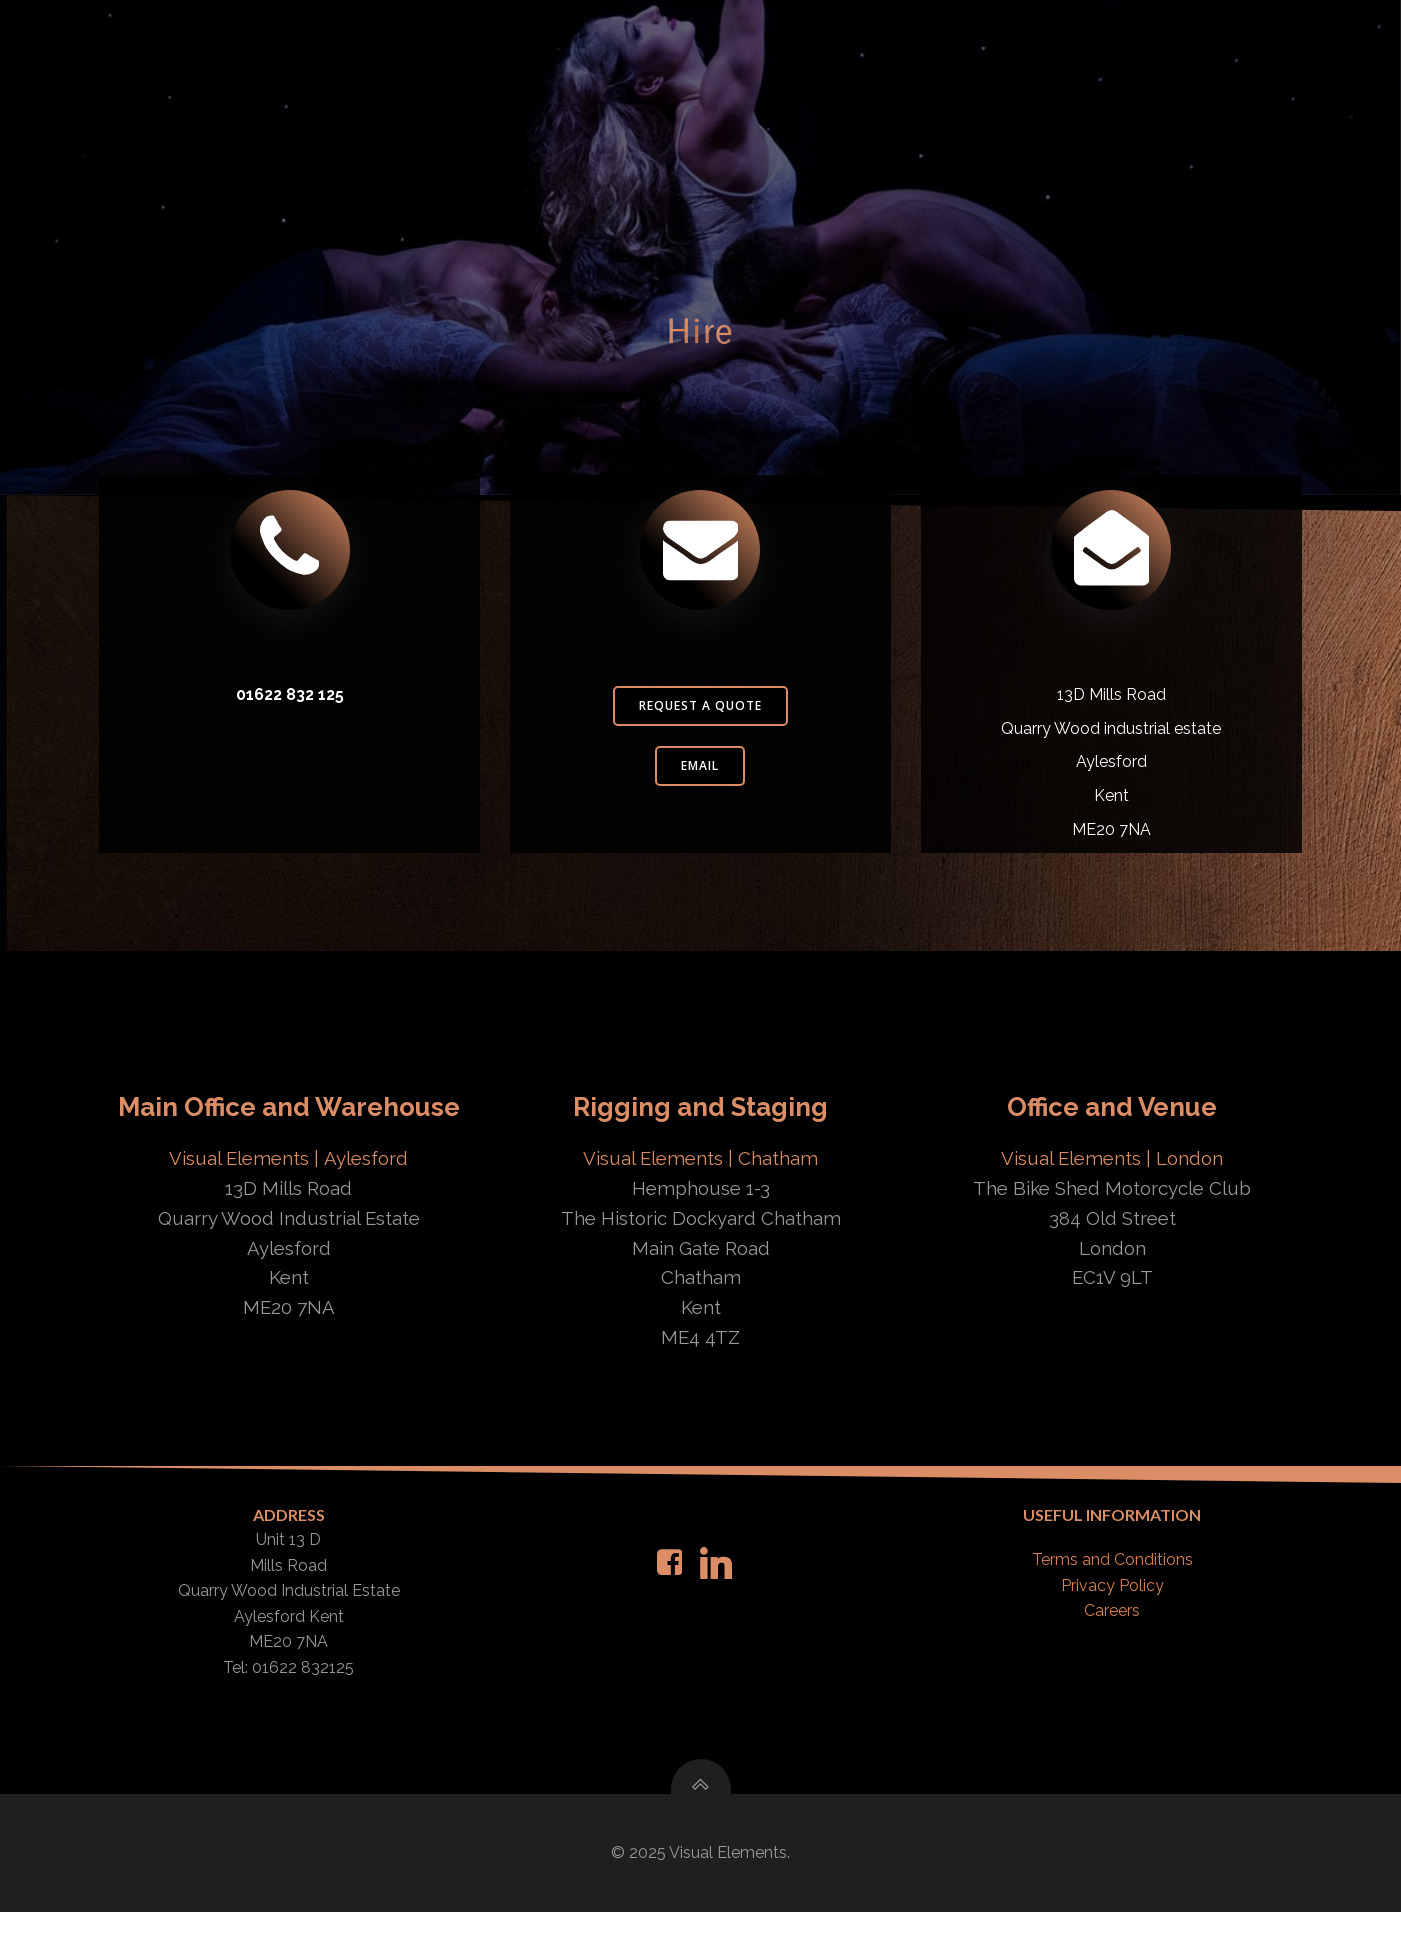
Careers (1111, 1650)
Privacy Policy (1111, 1625)
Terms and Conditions (1111, 1599)
